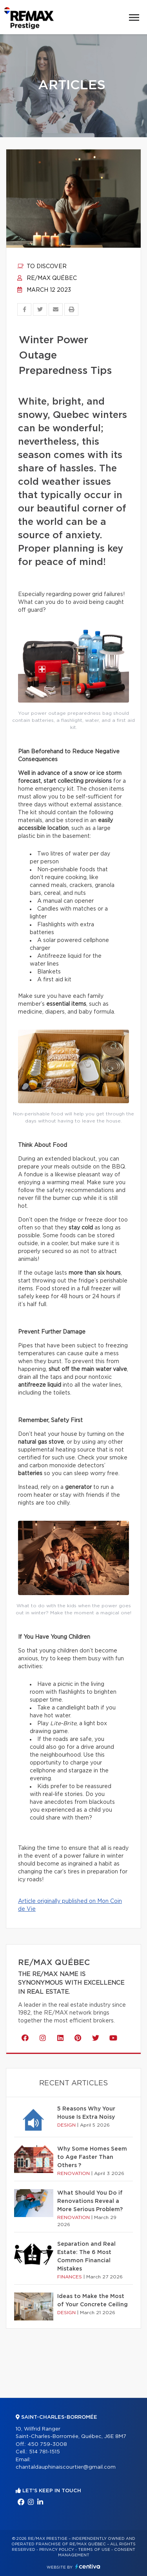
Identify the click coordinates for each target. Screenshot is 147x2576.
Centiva (87, 2566)
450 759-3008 (47, 2444)
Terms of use (94, 2550)
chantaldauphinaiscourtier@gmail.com (66, 2467)
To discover (42, 266)
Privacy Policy (56, 2550)
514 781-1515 (44, 2452)
